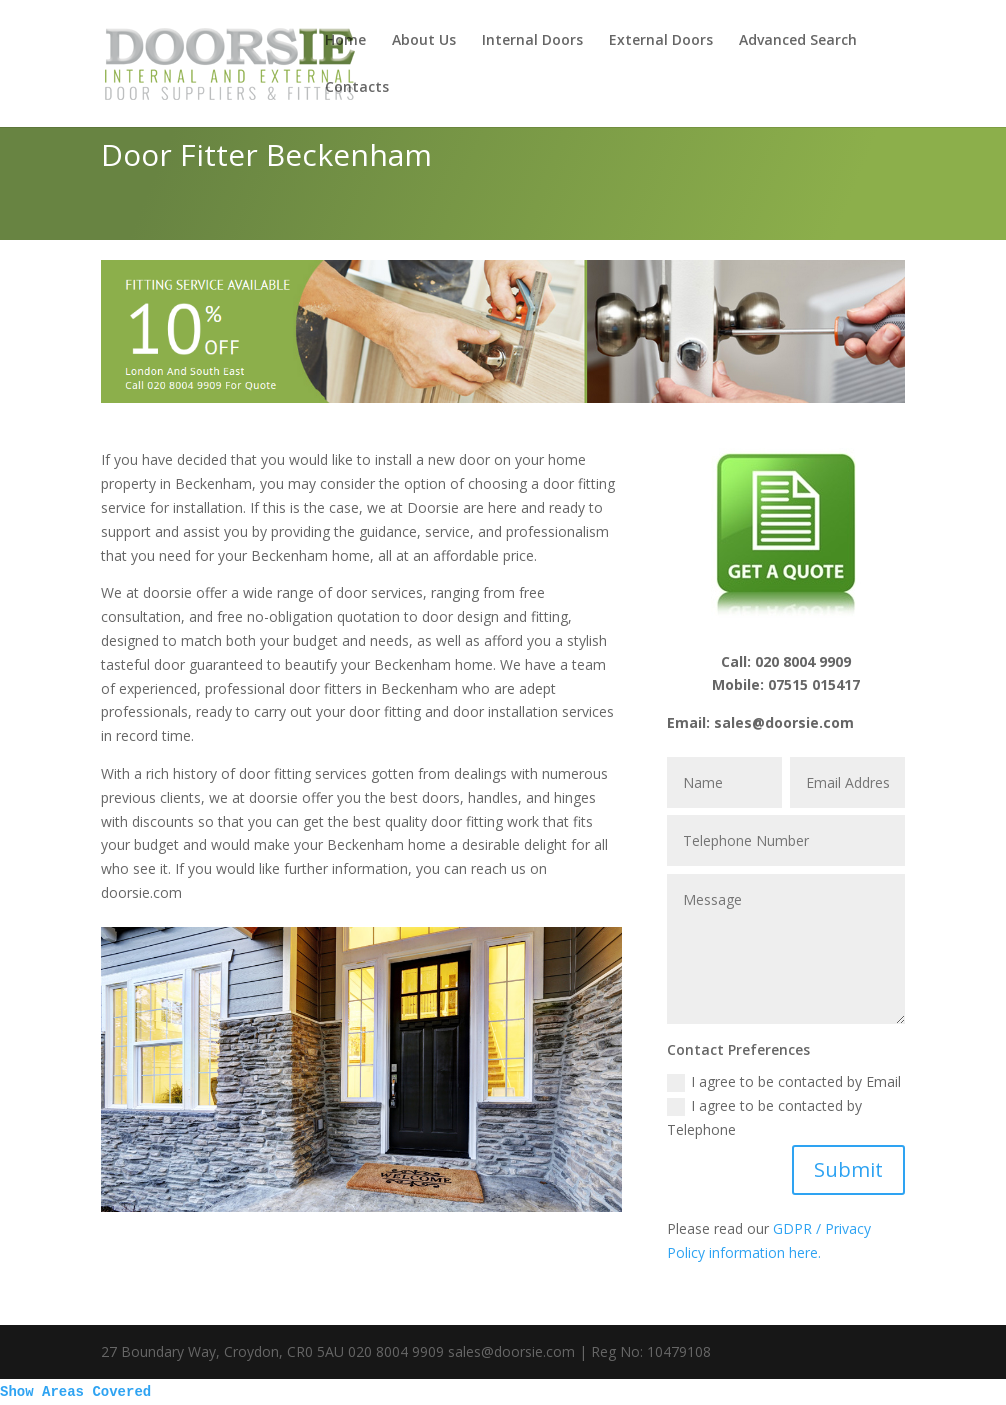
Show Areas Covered (75, 1392)
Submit (848, 1169)
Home (345, 41)
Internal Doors (532, 41)
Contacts (357, 88)
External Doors (661, 41)
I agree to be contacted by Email (784, 1082)
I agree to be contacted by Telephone (764, 1117)
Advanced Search (798, 41)
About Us (424, 41)
